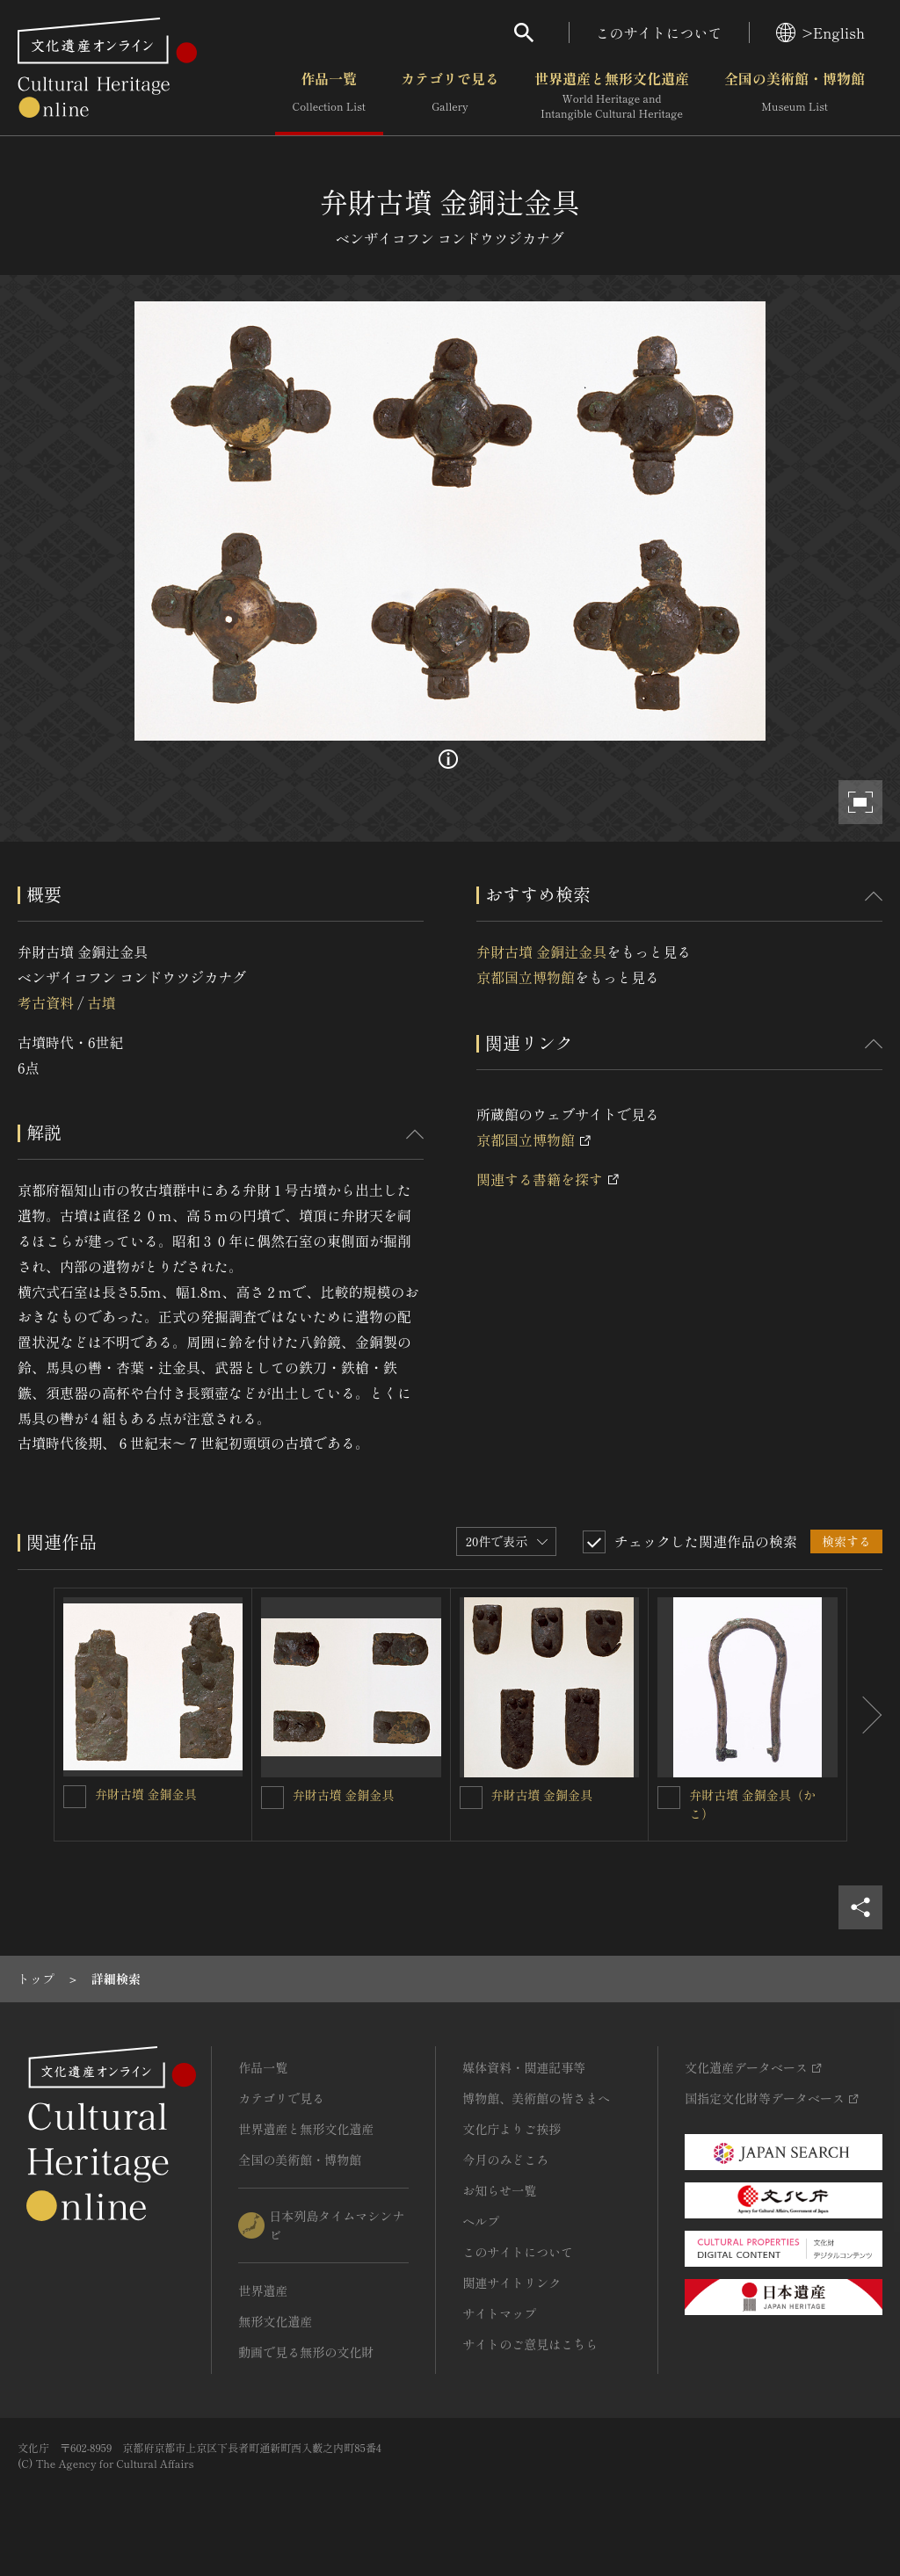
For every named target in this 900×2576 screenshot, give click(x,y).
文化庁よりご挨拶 (511, 2129)
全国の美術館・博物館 (794, 96)
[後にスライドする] (864, 1715)
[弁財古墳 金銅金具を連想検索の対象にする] (74, 1796)
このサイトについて (659, 32)
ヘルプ (480, 2221)
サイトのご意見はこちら (530, 2344)
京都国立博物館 (525, 977)
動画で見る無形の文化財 (306, 2352)
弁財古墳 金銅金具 (146, 1794)
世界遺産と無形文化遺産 (611, 96)
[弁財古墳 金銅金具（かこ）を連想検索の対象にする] (668, 1797)
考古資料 (46, 1002)
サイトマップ (499, 2313)
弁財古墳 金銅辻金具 (541, 951)
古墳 (101, 1002)
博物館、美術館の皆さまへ (536, 2098)
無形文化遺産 (275, 2321)
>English (820, 32)
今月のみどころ (505, 2159)
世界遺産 (262, 2290)
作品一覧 (329, 96)
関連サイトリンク (511, 2282)
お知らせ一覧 (499, 2190)
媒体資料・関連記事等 (523, 2067)
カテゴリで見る (450, 96)
